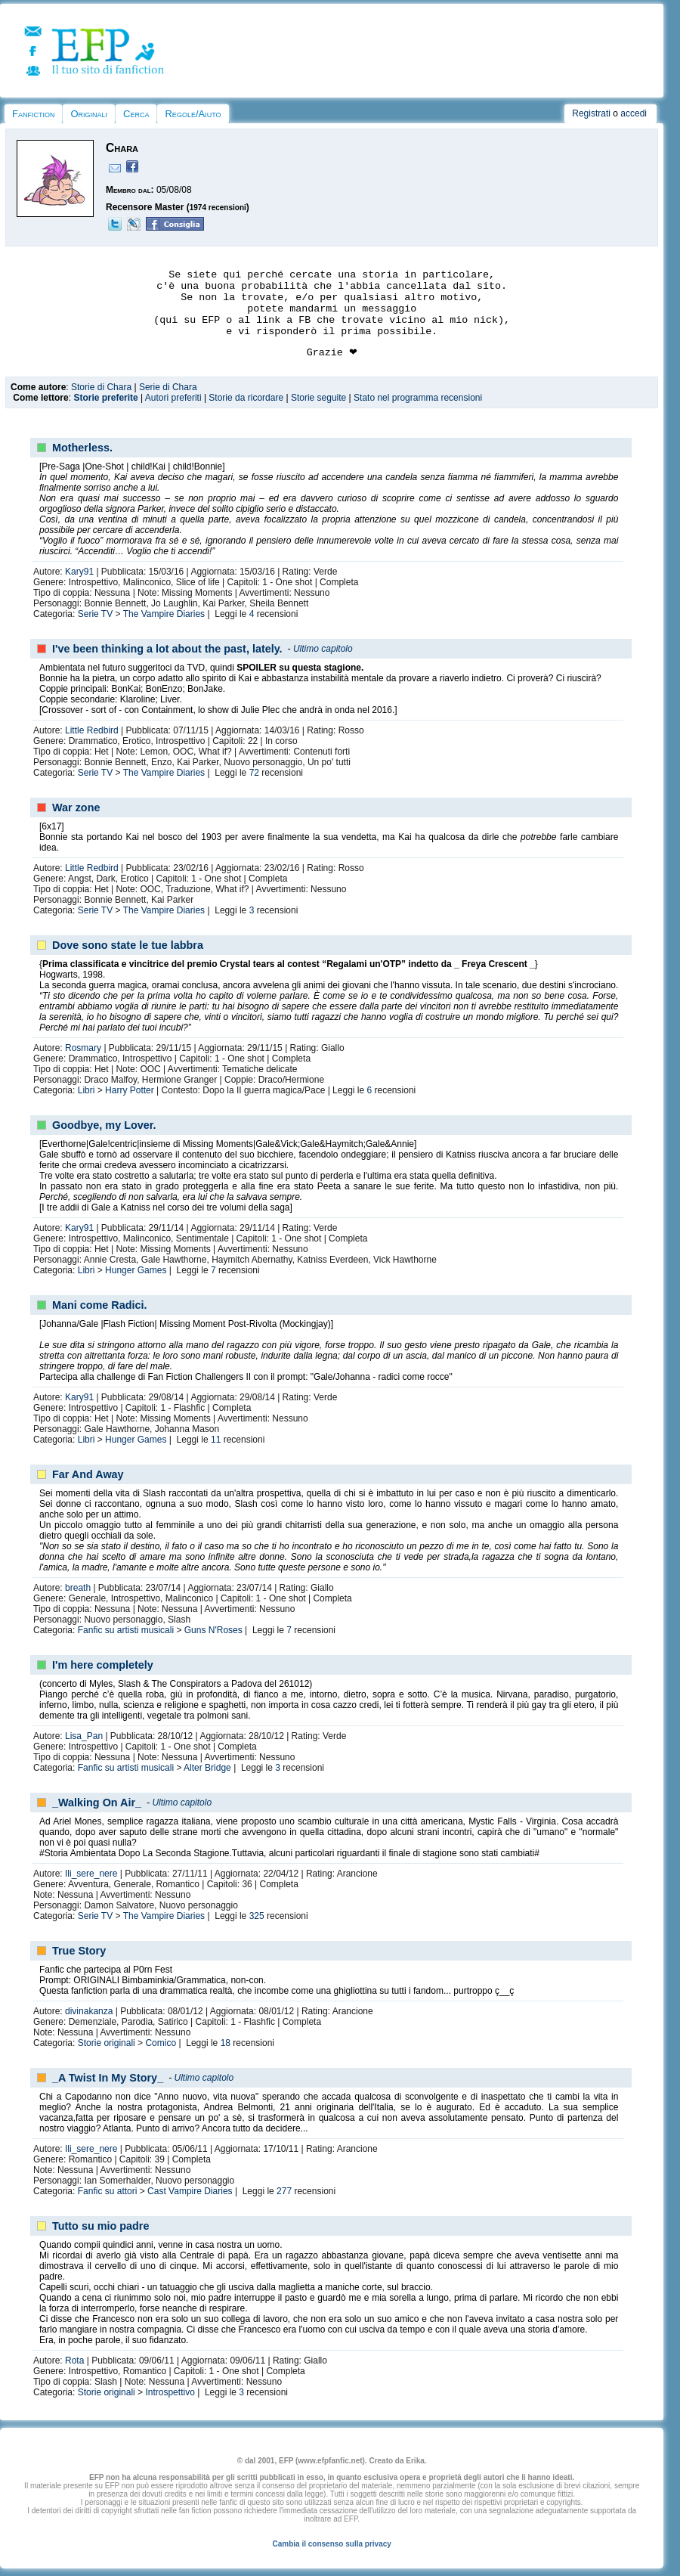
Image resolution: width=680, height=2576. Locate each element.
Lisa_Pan (84, 1736)
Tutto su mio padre (100, 2226)
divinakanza (89, 2011)
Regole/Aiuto (193, 113)
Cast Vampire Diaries (189, 2191)
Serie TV (95, 614)
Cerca (136, 113)
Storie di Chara (101, 387)
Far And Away (88, 1474)
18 (225, 2043)
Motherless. (82, 448)
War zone (76, 807)
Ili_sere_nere (91, 1873)
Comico (160, 2043)
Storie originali (106, 2043)
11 (216, 1439)
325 (256, 1916)
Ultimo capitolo (323, 648)
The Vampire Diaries (164, 614)
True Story (79, 1951)
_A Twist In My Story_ (107, 2078)
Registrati (591, 113)
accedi (633, 113)
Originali (88, 113)
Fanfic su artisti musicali (126, 1630)
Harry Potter (129, 1090)
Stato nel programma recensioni (418, 397)
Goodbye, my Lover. (104, 1125)
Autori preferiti (173, 397)
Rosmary (83, 1048)
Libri (86, 1090)
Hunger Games (135, 1270)
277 (284, 2191)
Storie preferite (105, 397)
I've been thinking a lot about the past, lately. (167, 649)
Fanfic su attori (108, 2191)
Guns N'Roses (213, 1630)
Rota (74, 2360)
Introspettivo (169, 2392)
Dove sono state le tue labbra (127, 945)
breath (78, 1587)
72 (254, 772)
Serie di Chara (168, 387)
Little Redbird (92, 730)
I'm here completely (102, 1665)
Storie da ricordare (246, 397)
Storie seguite (318, 397)
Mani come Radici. (99, 1305)
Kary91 (79, 571)
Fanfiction (33, 113)
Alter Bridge (207, 1767)
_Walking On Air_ (96, 1802)
